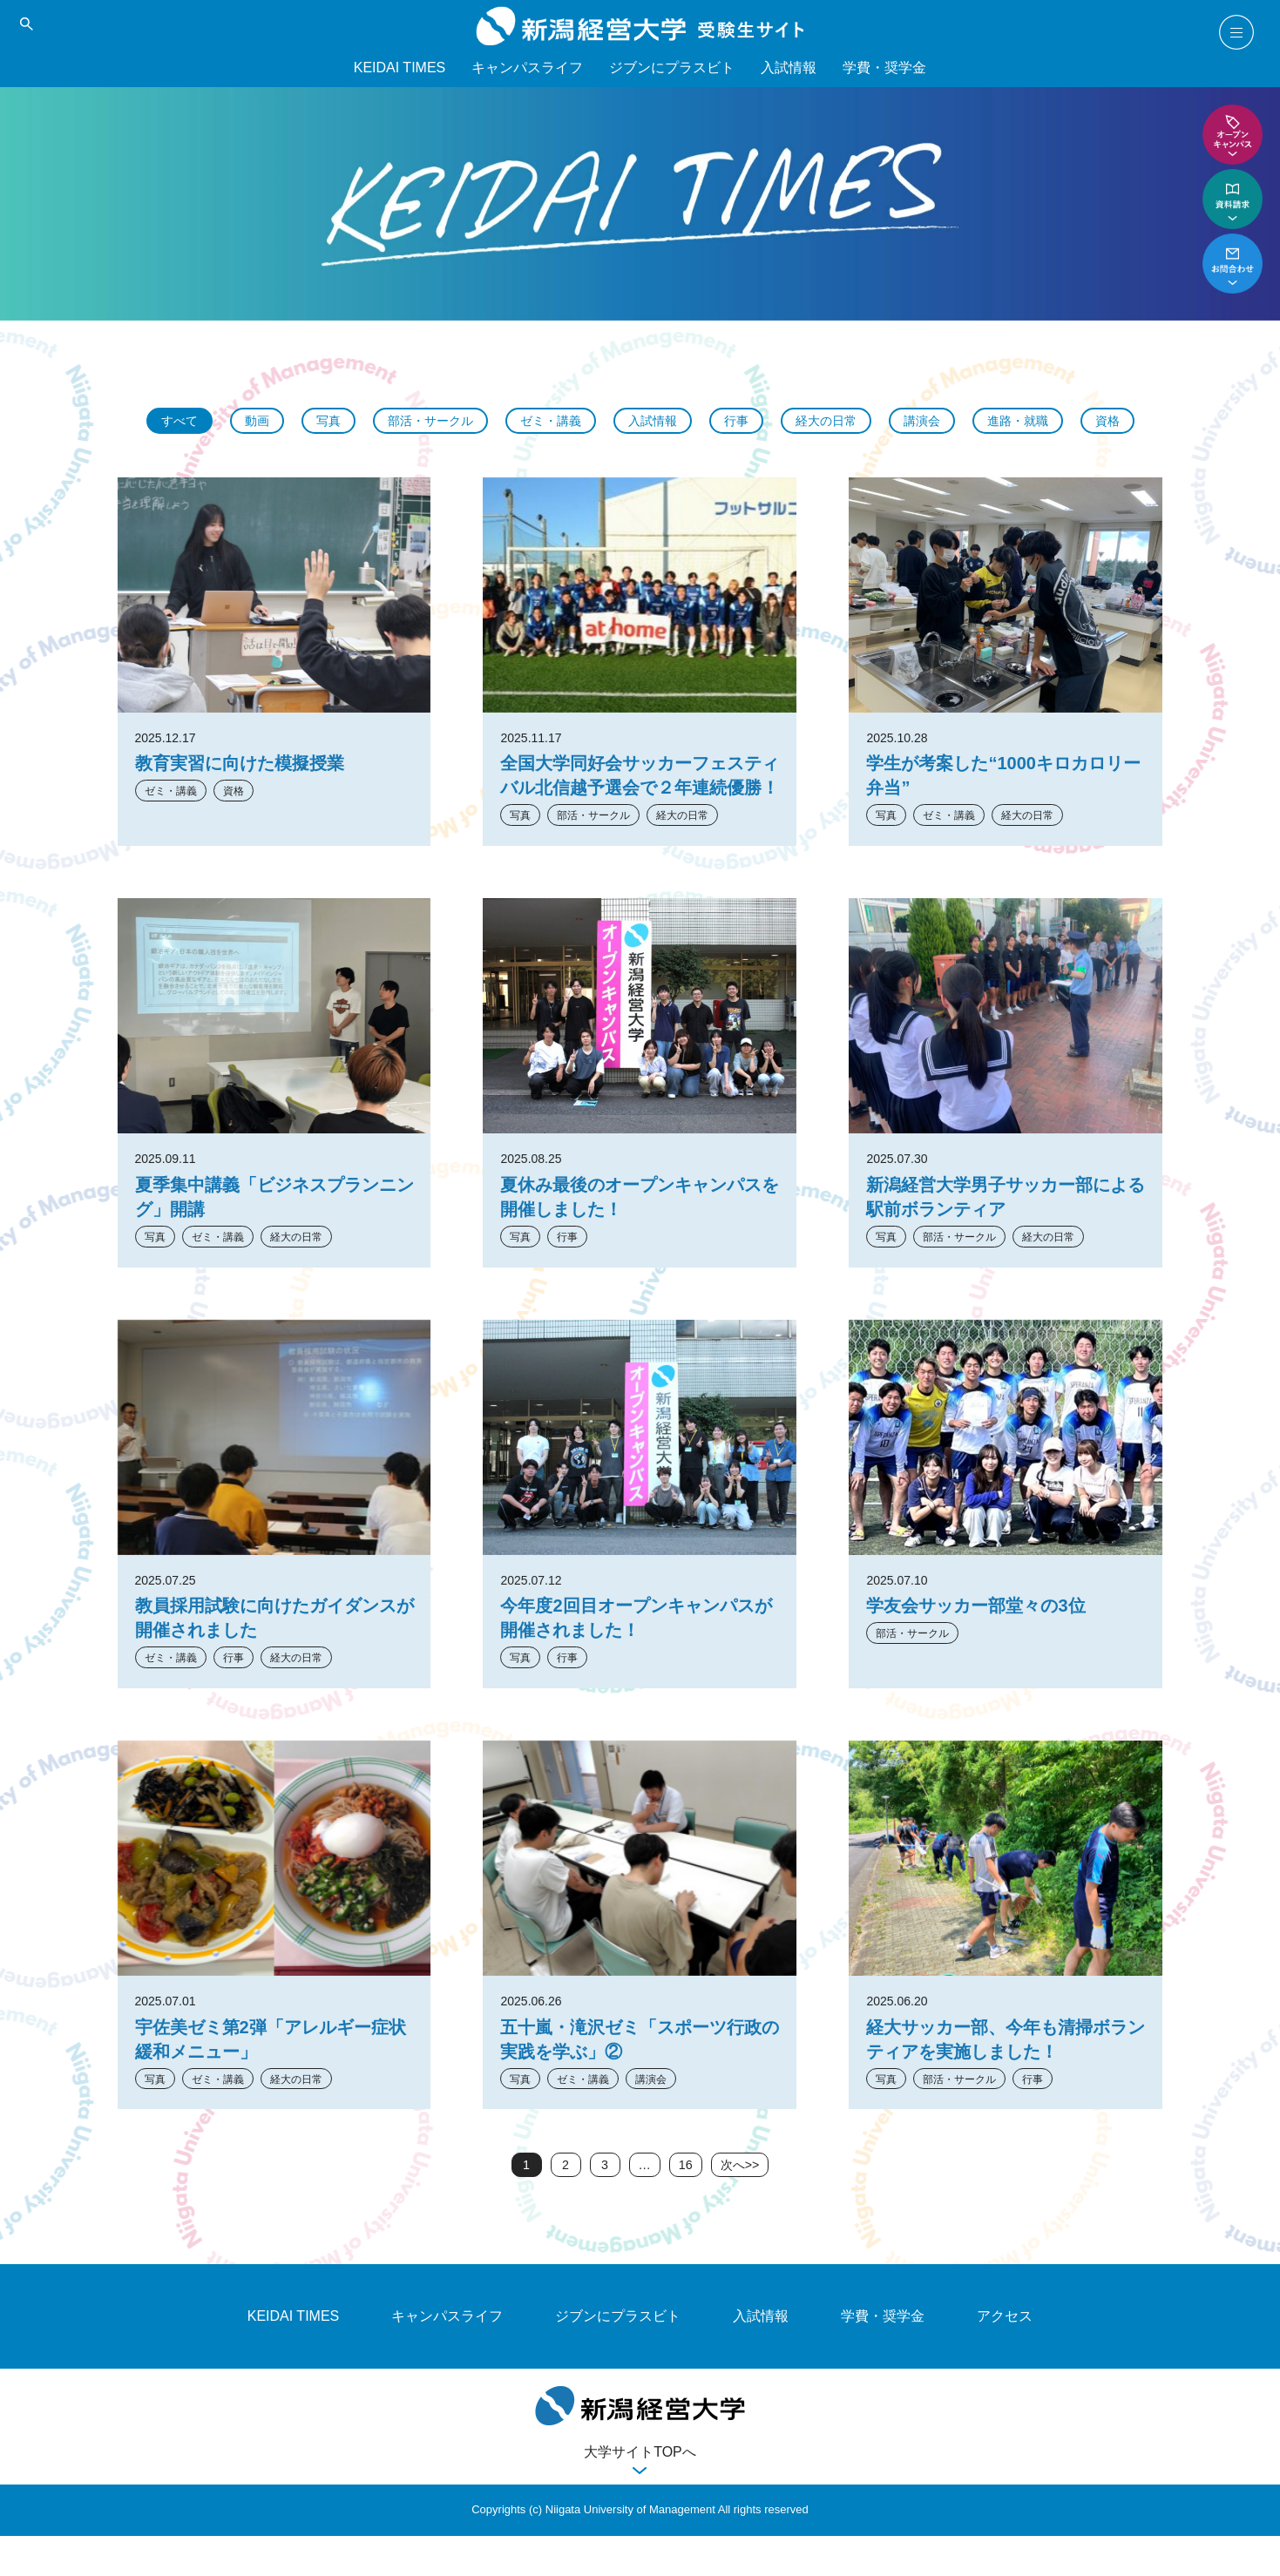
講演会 (979, 421)
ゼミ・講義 (582, 421)
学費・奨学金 (884, 67)
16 (684, 2204)
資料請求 (1232, 199)
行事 (781, 421)
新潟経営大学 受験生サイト (640, 25)
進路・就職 (1082, 421)
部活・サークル (451, 421)
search (26, 23)
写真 (342, 421)
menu (1236, 32)
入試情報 (788, 67)
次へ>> (742, 2204)
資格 (640, 457)
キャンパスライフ (527, 67)
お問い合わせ (1232, 263)
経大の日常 (876, 421)
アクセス (1005, 2357)
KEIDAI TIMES (400, 67)
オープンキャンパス (1232, 135)
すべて (185, 421)
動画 (267, 421)
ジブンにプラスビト (672, 67)
